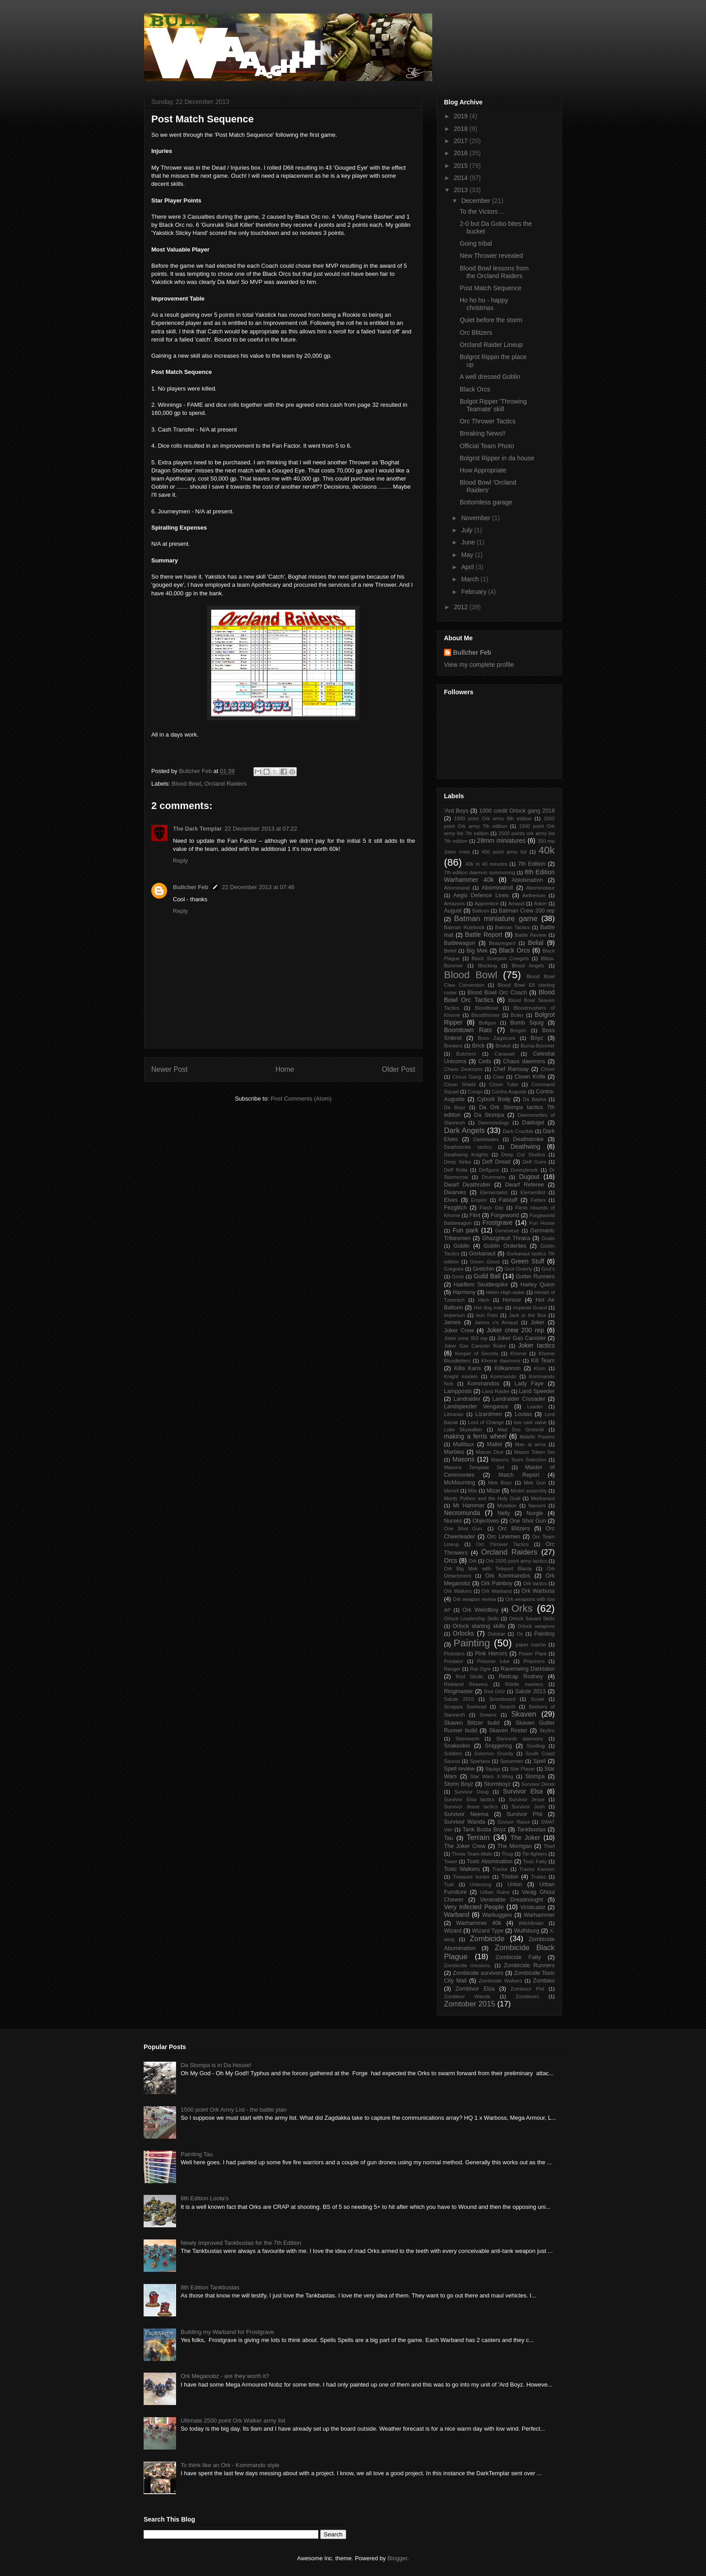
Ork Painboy (496, 1583)
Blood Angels (528, 965)
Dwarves (455, 1192)
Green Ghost (485, 1261)
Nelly (504, 1513)
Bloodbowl (486, 1008)
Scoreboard (502, 1699)
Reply (180, 860)
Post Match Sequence (490, 288)
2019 (462, 116)
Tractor (500, 1869)
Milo (472, 1490)
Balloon (480, 910)
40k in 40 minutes (486, 864)
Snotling (536, 1746)
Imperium (454, 1315)
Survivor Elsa (523, 1791)
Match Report (518, 1475)
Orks (522, 1608)
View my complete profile (479, 664)
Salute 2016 (459, 1699)
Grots (458, 1276)
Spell (539, 1761)
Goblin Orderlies (505, 1246)
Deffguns (489, 1170)
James (452, 1322)
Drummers (493, 1177)
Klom (540, 1368)
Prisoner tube (493, 1661)
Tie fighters (534, 1854)
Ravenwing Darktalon (528, 1669)
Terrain (477, 1837)
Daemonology (493, 1122)
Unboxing (480, 1884)
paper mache (531, 1644)
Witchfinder (530, 1923)
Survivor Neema (466, 1814)
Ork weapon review (474, 1599)
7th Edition (531, 864)
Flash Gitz (491, 1207)
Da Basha (534, 1099)
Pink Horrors (491, 1653)
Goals (548, 1238)
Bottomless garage (486, 502)
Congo (475, 1091)
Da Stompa (489, 1115)
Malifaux (463, 1444)
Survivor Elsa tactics (469, 1799)
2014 (462, 177)
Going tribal (476, 243)
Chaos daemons (524, 1061)
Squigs (493, 1768)
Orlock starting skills (479, 1626)
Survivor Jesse (526, 1799)
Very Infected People (474, 1907)
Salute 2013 (530, 1691)
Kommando (503, 1376)
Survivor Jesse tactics (471, 1806)
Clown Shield (459, 1084)
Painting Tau (197, 2154)
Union (514, 1884)
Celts (484, 1061)
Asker (540, 903)
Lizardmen (488, 1414)
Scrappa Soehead (465, 1706)
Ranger (452, 1669)
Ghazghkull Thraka (506, 1238)
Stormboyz (497, 1784)
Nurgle (534, 1513)
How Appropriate (483, 470)
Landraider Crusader (519, 1399)
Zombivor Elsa (474, 1989)
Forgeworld (505, 1215)
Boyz (536, 1038)
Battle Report (483, 934)
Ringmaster (458, 1691)
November (476, 517)
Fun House (542, 1223)
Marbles (454, 1452)
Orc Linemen (503, 1536)
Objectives (485, 1521)
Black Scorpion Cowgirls (500, 958)
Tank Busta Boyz (484, 1829)
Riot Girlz (494, 1691)
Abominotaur (540, 887)
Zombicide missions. (467, 1965)
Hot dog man (488, 1307)
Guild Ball (486, 1276)
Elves (451, 1200)
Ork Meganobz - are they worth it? (225, 2376)
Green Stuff (527, 1261)
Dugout (529, 1176)
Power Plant (533, 1653)
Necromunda (462, 1512)
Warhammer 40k (478, 1923)
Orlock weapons (536, 1626)
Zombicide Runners (529, 1965)
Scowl (537, 1699)
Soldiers (453, 1753)
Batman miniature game (496, 918)
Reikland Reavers (466, 1684)
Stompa (534, 1776)
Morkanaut (543, 1498)
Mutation (506, 1505)
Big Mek (477, 951)
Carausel (504, 1053)
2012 (462, 607)
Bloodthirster (485, 1015)
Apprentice (487, 903)
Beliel (450, 950)
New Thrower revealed (491, 255)
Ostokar (496, 1633)
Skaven (523, 1714)
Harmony (464, 1292)
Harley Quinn (537, 1284)
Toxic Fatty (535, 1861)
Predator (453, 1661)
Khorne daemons (500, 1360)
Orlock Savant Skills (532, 1618)
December (476, 200)
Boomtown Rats (468, 1030)
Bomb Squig (526, 1023)
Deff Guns (534, 1161)
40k (547, 850)
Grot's (548, 1269)
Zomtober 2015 (469, 2004)
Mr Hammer (468, 1505)
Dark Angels (464, 1130)
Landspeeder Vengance (476, 1406)
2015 (462, 165)
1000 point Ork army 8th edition (492, 818)
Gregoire (454, 1269)
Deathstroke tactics (468, 1147)
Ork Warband (497, 1591)
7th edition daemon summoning (479, 872)
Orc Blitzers (476, 332)
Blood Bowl (186, 783)
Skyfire (547, 1730)
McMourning (459, 1482)
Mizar (493, 1491)
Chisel (548, 1069)
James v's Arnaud (496, 1322)
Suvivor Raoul (513, 1822)
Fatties (538, 1200)
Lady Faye (529, 1383)
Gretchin (483, 1269)
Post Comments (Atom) (301, 1098)
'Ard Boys (456, 811)
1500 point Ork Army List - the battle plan (234, 2109)
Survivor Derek (538, 1784)
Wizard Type (487, 1931)
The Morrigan (514, 1846)
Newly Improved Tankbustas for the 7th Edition (241, 2242)
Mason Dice (489, 1452)
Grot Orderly (518, 1269)
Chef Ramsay (511, 1069)
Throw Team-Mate (472, 1854)
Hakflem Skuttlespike (481, 1284)
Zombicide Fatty (518, 1957)
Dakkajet (533, 1122)
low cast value (530, 1422)
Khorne (518, 1353)
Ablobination (527, 880)
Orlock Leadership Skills (471, 1618)
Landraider (466, 1399)
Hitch (483, 1300)
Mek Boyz (499, 1482)
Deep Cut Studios (523, 1154)
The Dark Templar (197, 828)
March (470, 579)
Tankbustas (531, 1829)
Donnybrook (524, 1170)
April (468, 567)
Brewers (453, 1045)
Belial (535, 942)
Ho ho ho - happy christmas (484, 304)
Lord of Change (486, 1422)
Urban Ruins (495, 1892)
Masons (464, 1459)
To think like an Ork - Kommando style (230, 2465)
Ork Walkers (458, 1591)
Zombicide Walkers (500, 1980)
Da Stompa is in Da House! (216, 2065)
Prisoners (534, 1661)
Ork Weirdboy (480, 1610)
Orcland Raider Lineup (491, 344)
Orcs (450, 1560)
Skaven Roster (508, 1730)
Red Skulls (469, 1676)
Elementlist (532, 1192)
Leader (535, 1406)
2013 (462, 189)
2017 (462, 140)
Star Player (522, 1768)
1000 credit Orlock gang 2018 (517, 811)
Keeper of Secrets (476, 1353)
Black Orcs (475, 389)
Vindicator (532, 1907)
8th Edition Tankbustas (210, 2287)
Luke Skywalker (463, 1429)
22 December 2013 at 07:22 (261, 828)
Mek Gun (535, 1482)
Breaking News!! (483, 433)
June (468, 542)
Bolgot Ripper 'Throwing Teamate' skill (493, 405)
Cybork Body (494, 1099)
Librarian (454, 1414)
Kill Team (543, 1361)
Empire (479, 1200)
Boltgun (487, 1022)
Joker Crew (459, 1330)
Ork (473, 1561)
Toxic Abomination (489, 1861)
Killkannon (507, 1368)
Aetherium (533, 895)
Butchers (466, 1053)
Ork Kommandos (507, 1576)
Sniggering (498, 1746)
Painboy (544, 1634)
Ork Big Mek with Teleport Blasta (488, 1568)
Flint (475, 1215)
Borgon (518, 1030)
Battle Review (531, 935)
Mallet (494, 1444)
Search (507, 1706)
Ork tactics (535, 1583)
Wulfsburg (526, 1931)
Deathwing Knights (466, 1154)
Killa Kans (467, 1368)
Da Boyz (455, 1107)
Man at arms (530, 1444)
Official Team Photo (487, 446)
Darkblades (486, 1139)
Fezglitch (455, 1208)
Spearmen (511, 1761)
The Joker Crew (464, 1846)
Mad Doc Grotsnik (521, 1429)
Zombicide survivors (478, 1973)
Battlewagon (459, 943)
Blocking (487, 965)
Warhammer (539, 1915)
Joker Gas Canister (521, 1338)
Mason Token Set (534, 1452)
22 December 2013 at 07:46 (258, 887)
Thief (549, 1846)
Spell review (459, 1769)
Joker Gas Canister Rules (475, 1346)
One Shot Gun (527, 1521)
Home (285, 1069)
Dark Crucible (518, 1131)
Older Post (398, 1069)
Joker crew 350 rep (466, 1338)
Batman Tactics (512, 927)
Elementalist (493, 1192)
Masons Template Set (474, 1467)
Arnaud (516, 903)
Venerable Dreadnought (511, 1900)
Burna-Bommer (537, 1045)
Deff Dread (496, 1162)
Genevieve (507, 1230)
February (474, 591)
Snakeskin (457, 1746)
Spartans (480, 1761)
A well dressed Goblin (490, 376)
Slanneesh (468, 1738)
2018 (462, 128)
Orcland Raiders (225, 783)
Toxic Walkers (462, 1869)
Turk (449, 1884)
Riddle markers (524, 1684)
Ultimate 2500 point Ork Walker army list (233, 2420)
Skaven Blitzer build (472, 1723)
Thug (507, 1854)
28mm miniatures (501, 840)
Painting (471, 1643)
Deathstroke (528, 1139)
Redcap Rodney (521, 1676)
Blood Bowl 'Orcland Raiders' (488, 486)
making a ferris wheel (475, 1436)
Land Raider (496, 1391)
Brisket (503, 1045)
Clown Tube (503, 1084)
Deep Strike (457, 1161)
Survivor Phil (524, 1814)
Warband (456, 1914)
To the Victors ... (482, 211)
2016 (462, 153)
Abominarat (457, 887)
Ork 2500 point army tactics (516, 1561)
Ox (519, 1633)
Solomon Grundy (493, 1753)
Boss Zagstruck (497, 1038)
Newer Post (169, 1069)
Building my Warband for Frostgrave (227, 2332)
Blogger (397, 2558)
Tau (448, 1838)
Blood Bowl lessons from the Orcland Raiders (494, 272)
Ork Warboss (538, 1591)
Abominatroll (497, 888)
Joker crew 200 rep (515, 1330)
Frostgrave (498, 1222)
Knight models (461, 1376)
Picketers (454, 1653)
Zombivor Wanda (467, 1996)
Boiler (517, 1015)
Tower (450, 1861)
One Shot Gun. (463, 1528)
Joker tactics (536, 1345)
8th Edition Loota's (205, 2198)
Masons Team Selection (519, 1459)
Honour (511, 1300)
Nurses (453, 1521)
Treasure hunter (471, 1876)
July (467, 530)
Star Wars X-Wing (491, 1776)
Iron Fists (487, 1315)
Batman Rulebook (464, 927)
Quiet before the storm (491, 320)
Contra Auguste (509, 1091)
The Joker (525, 1837)
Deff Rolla (455, 1170)
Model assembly (529, 1490)
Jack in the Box (527, 1315)
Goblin (461, 1246)
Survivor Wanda (464, 1822)
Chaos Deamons (463, 1069)
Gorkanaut (482, 1253)
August (453, 911)
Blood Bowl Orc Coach (497, 992)
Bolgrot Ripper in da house (497, 458)
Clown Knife (530, 1077)
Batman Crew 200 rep (527, 911)
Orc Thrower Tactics (488, 421)
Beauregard (502, 943)
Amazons (454, 903)
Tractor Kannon (537, 1869)
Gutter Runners (535, 1276)
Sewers (488, 1714)
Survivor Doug (471, 1791)
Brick (478, 1046)
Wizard (453, 1931)
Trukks (538, 1876)
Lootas (523, 1414)
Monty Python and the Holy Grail (482, 1498)
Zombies (544, 1981)
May (468, 554)
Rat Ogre (480, 1669)
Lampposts (458, 1391)
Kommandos (483, 1383)
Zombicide (487, 1938)
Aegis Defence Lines (481, 895)
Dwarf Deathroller (467, 1185)
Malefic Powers (537, 1436)
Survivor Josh (527, 1806)
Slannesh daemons (519, 1738)
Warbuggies (497, 1915)
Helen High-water (505, 1292)
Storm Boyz (458, 1784)
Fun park (465, 1230)
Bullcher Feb (190, 887)
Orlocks (463, 1633)
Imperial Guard (530, 1307)
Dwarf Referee (524, 1185)
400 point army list (503, 851)
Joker (537, 1322)
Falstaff (508, 1200)
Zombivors (527, 1996)
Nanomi (537, 1505)
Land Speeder (537, 1391)
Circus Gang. (467, 1076)
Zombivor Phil (527, 1989)
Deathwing (525, 1146)
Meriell (451, 1490)
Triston (509, 1877)
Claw (498, 1076)
